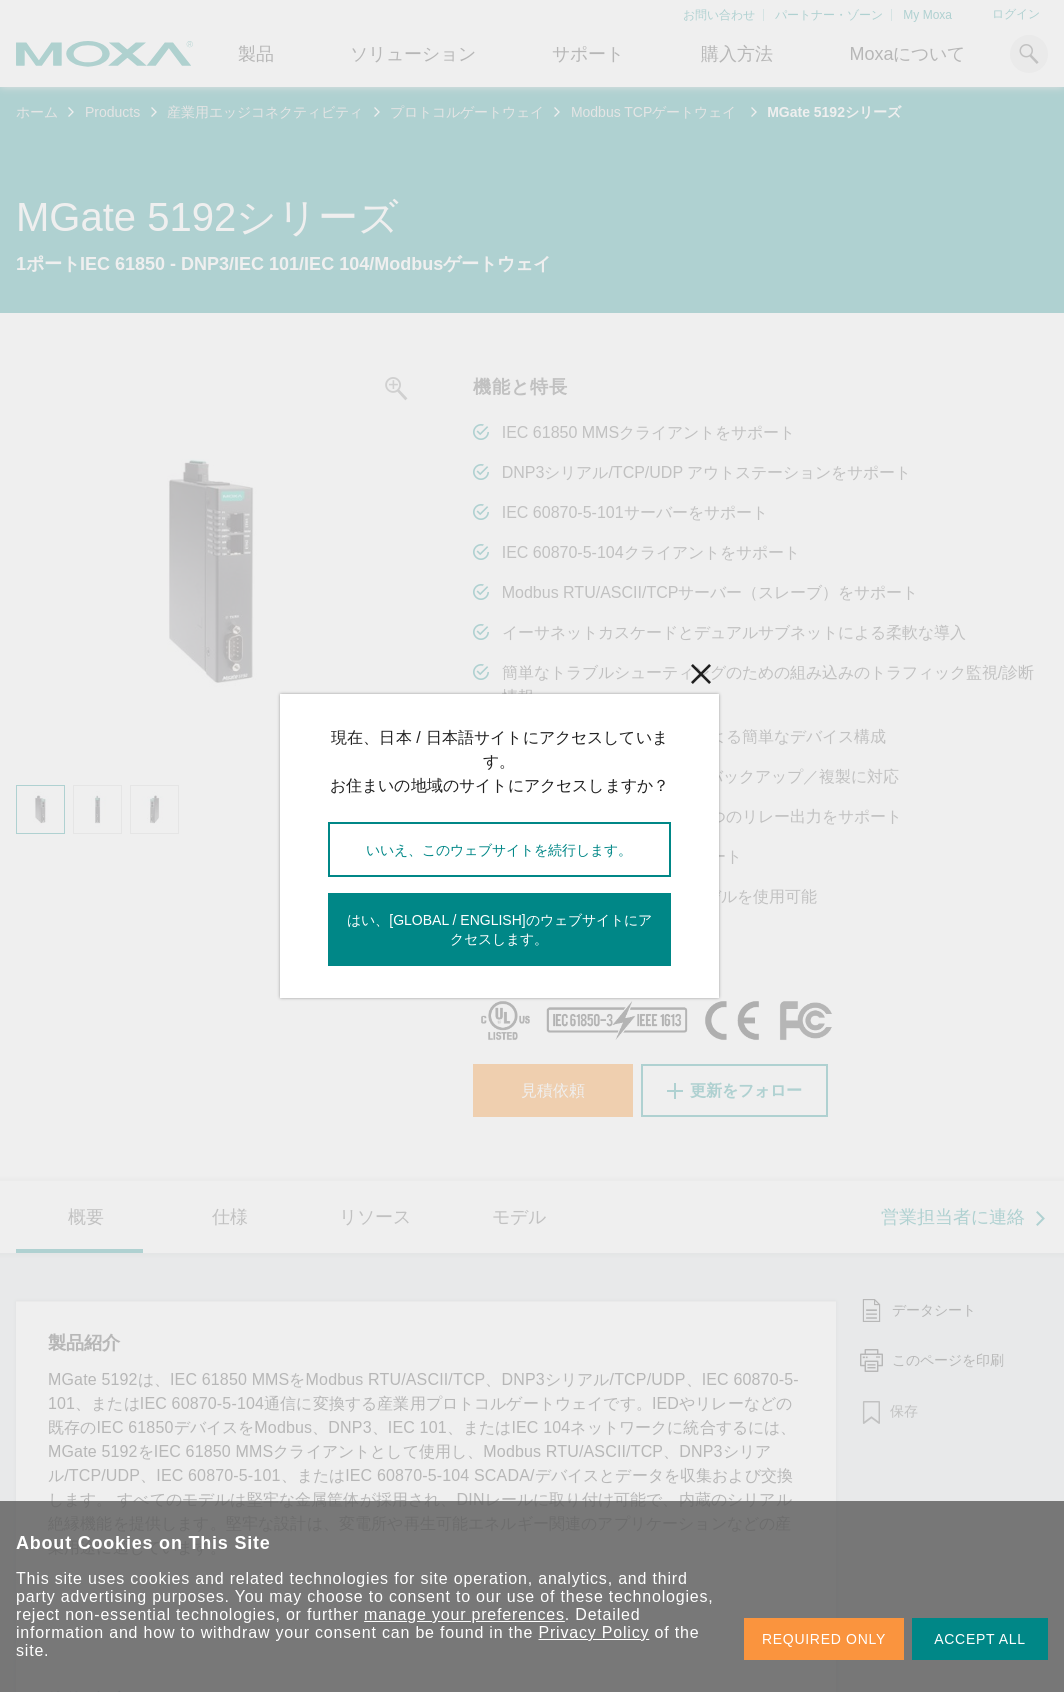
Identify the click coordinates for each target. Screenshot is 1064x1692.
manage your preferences (464, 1614)
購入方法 (737, 54)
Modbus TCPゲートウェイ (655, 112)
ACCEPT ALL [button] (980, 1639)
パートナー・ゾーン (829, 15)
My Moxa (927, 15)
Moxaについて (907, 54)
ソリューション (413, 54)
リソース (375, 1217)
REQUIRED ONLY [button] (824, 1639)
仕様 (230, 1217)
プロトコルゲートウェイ (467, 112)
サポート (588, 54)
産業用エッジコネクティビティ (265, 112)
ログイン (1016, 14)
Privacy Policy (594, 1632)
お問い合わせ (719, 15)
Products (112, 112)
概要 (86, 1217)
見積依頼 (553, 1090)
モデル (519, 1217)
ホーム (37, 112)
